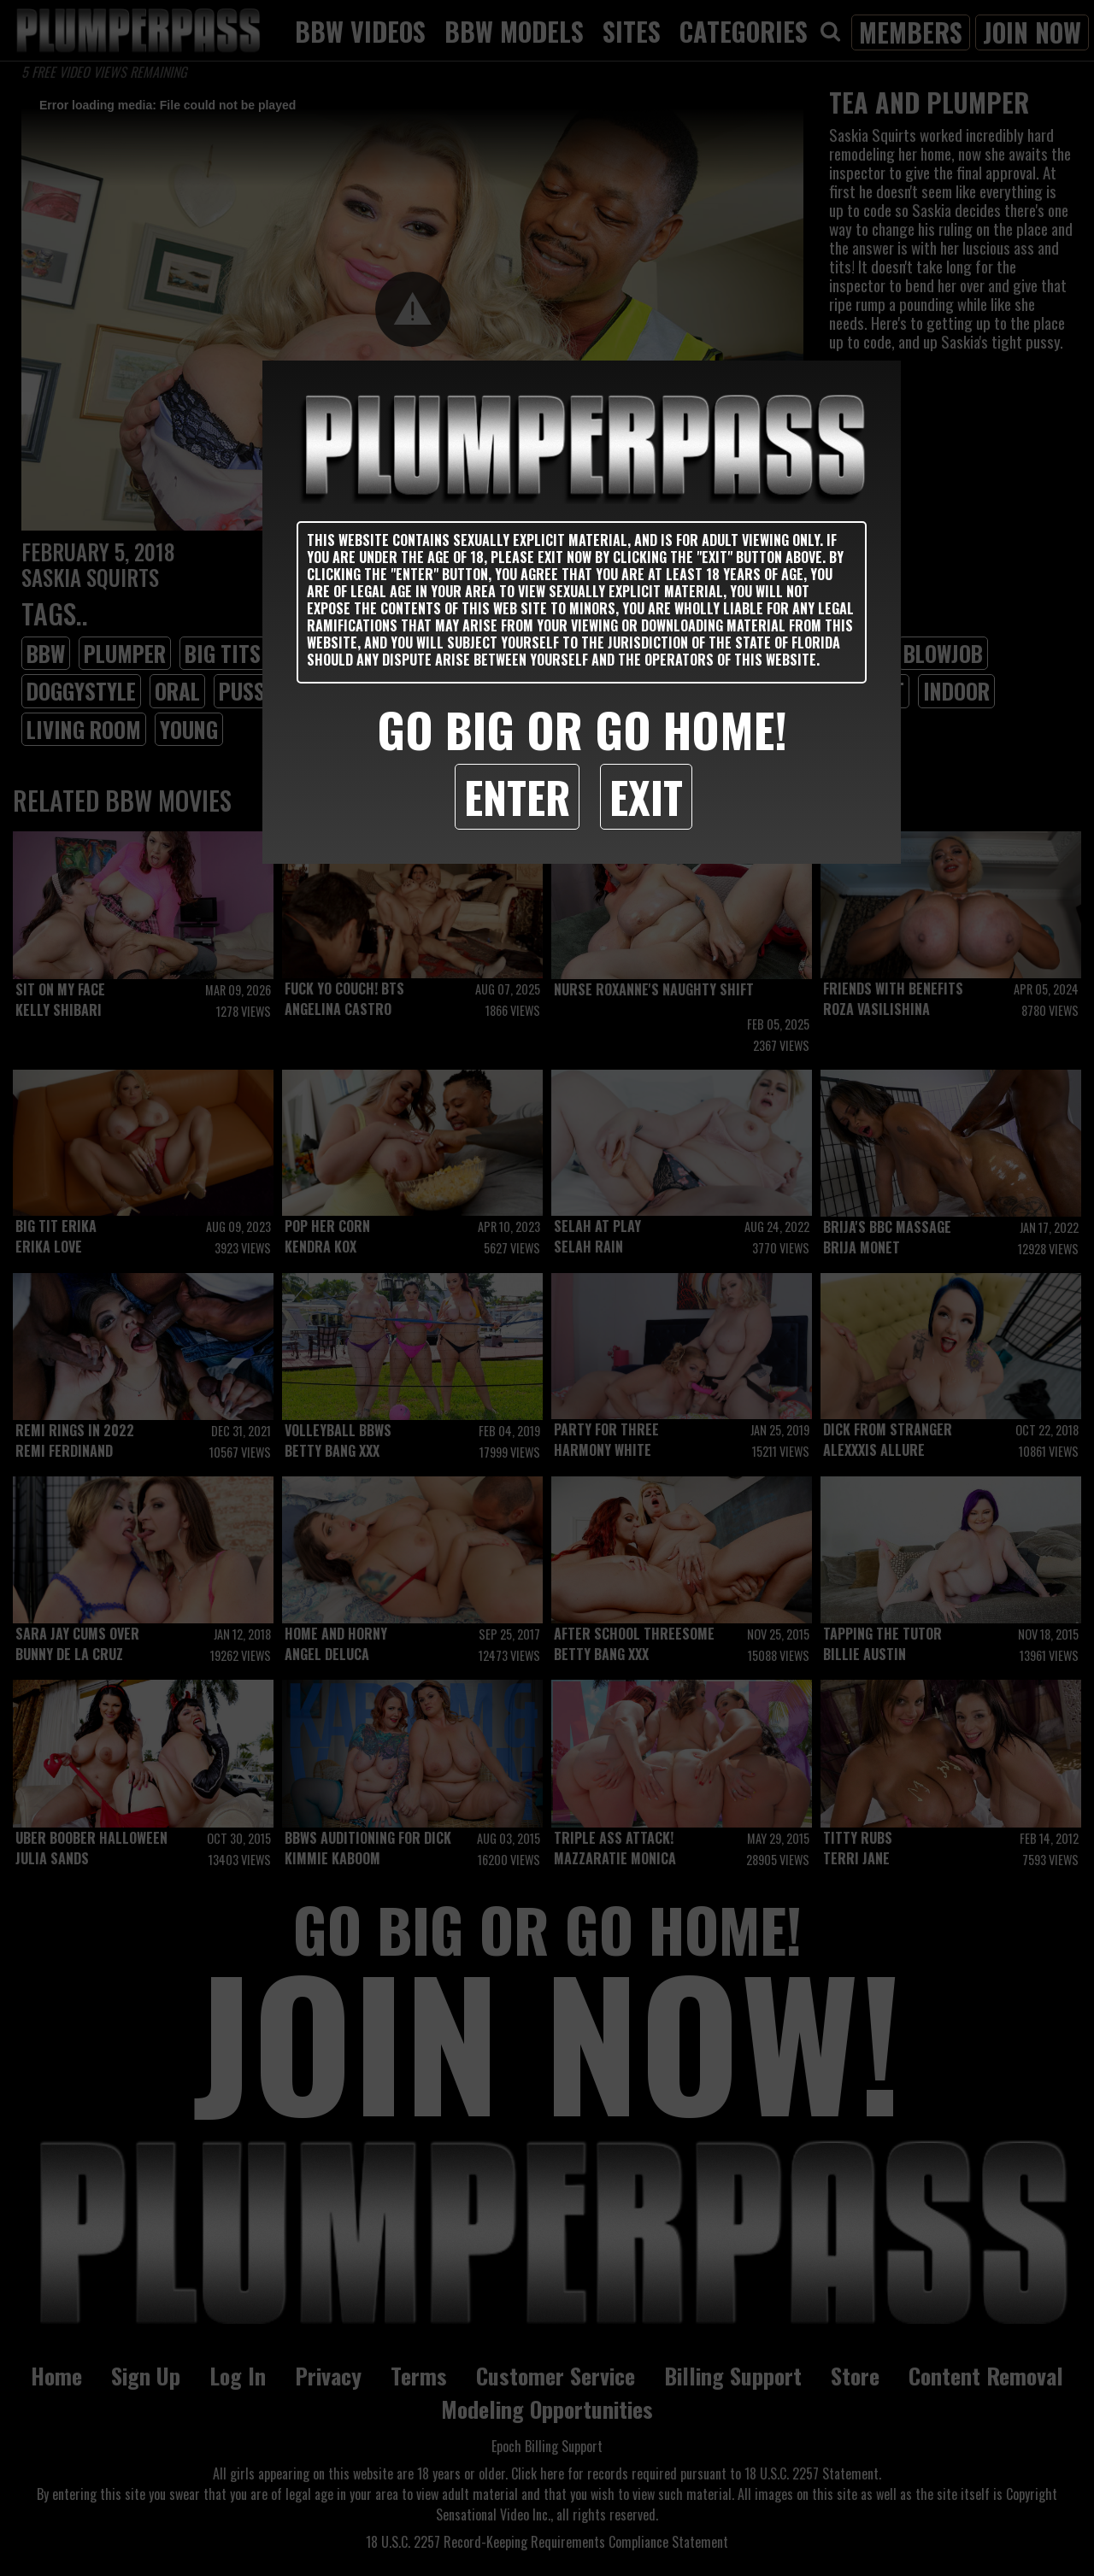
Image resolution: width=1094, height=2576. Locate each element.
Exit (646, 796)
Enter (517, 796)
